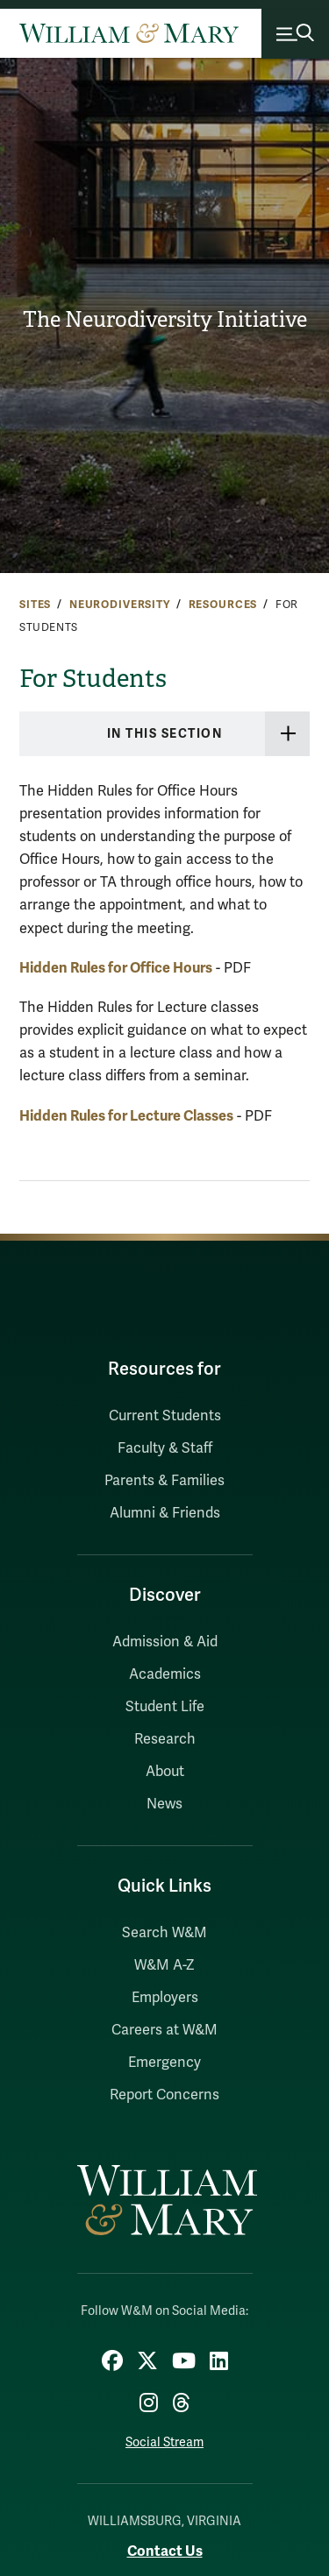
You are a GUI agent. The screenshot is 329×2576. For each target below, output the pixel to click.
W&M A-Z (164, 1965)
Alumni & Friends (165, 1513)
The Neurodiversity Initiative (165, 320)
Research (165, 1739)
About (165, 1771)
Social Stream (164, 2442)
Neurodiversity (119, 605)
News (164, 1804)
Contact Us (165, 2551)
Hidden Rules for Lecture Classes (126, 1116)
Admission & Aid (165, 1642)
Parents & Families (164, 1481)
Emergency (164, 2062)
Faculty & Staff (165, 1448)
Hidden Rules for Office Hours (115, 968)
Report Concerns (164, 2095)
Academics (165, 1674)
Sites (35, 605)
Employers (165, 1997)
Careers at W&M (164, 2030)
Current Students (165, 1416)
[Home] (129, 33)
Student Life (164, 1707)
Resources (223, 605)
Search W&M (164, 1933)
